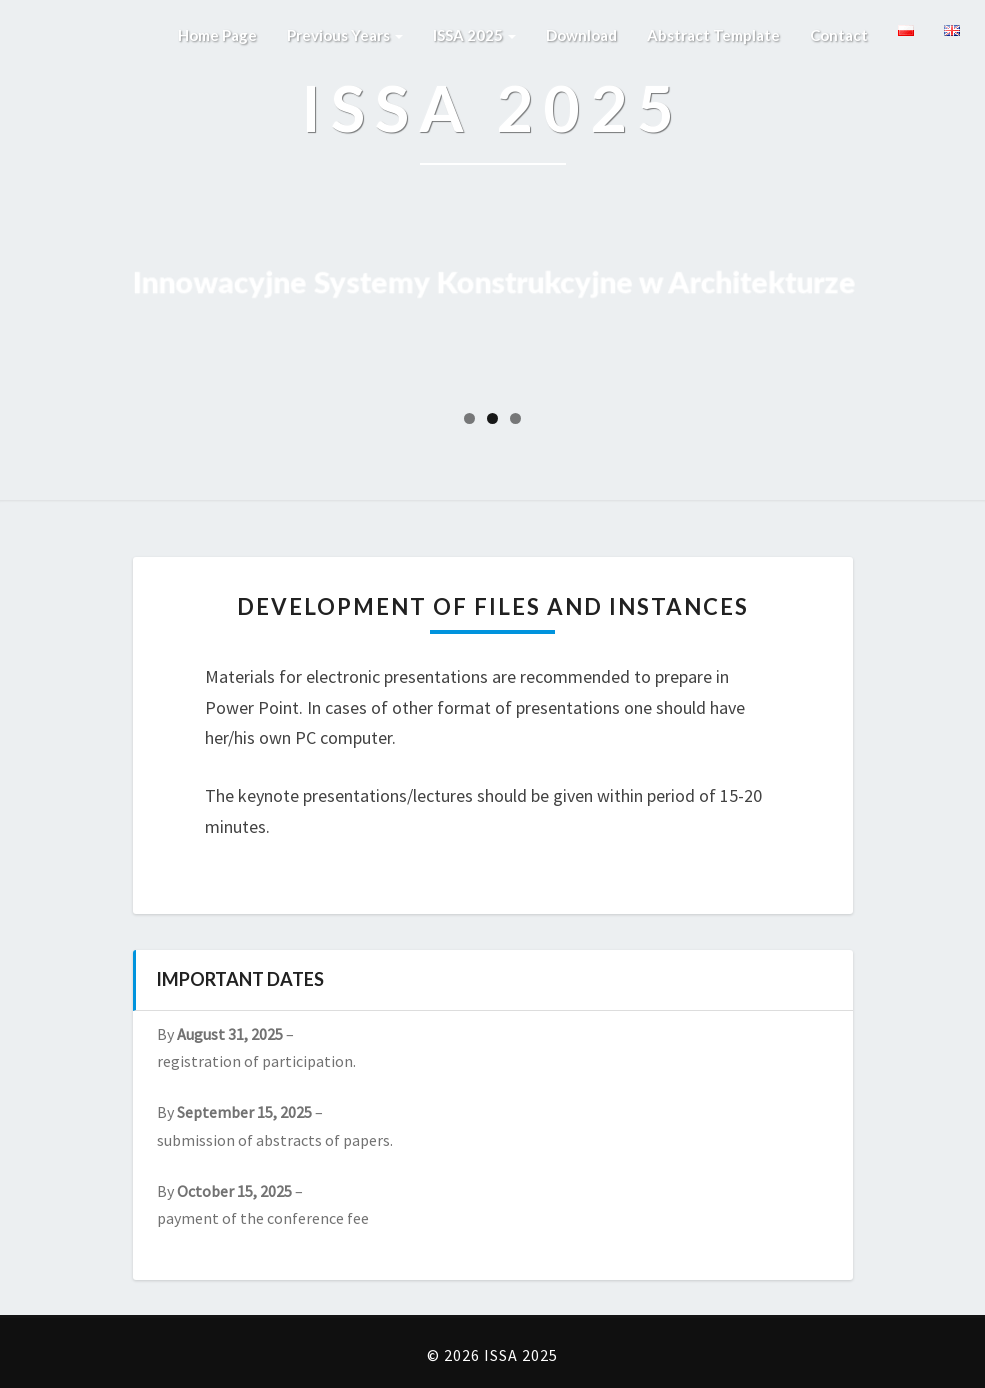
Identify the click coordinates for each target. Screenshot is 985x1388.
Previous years (345, 35)
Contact (839, 35)
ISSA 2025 (474, 35)
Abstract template (713, 35)
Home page (217, 35)
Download (581, 35)
